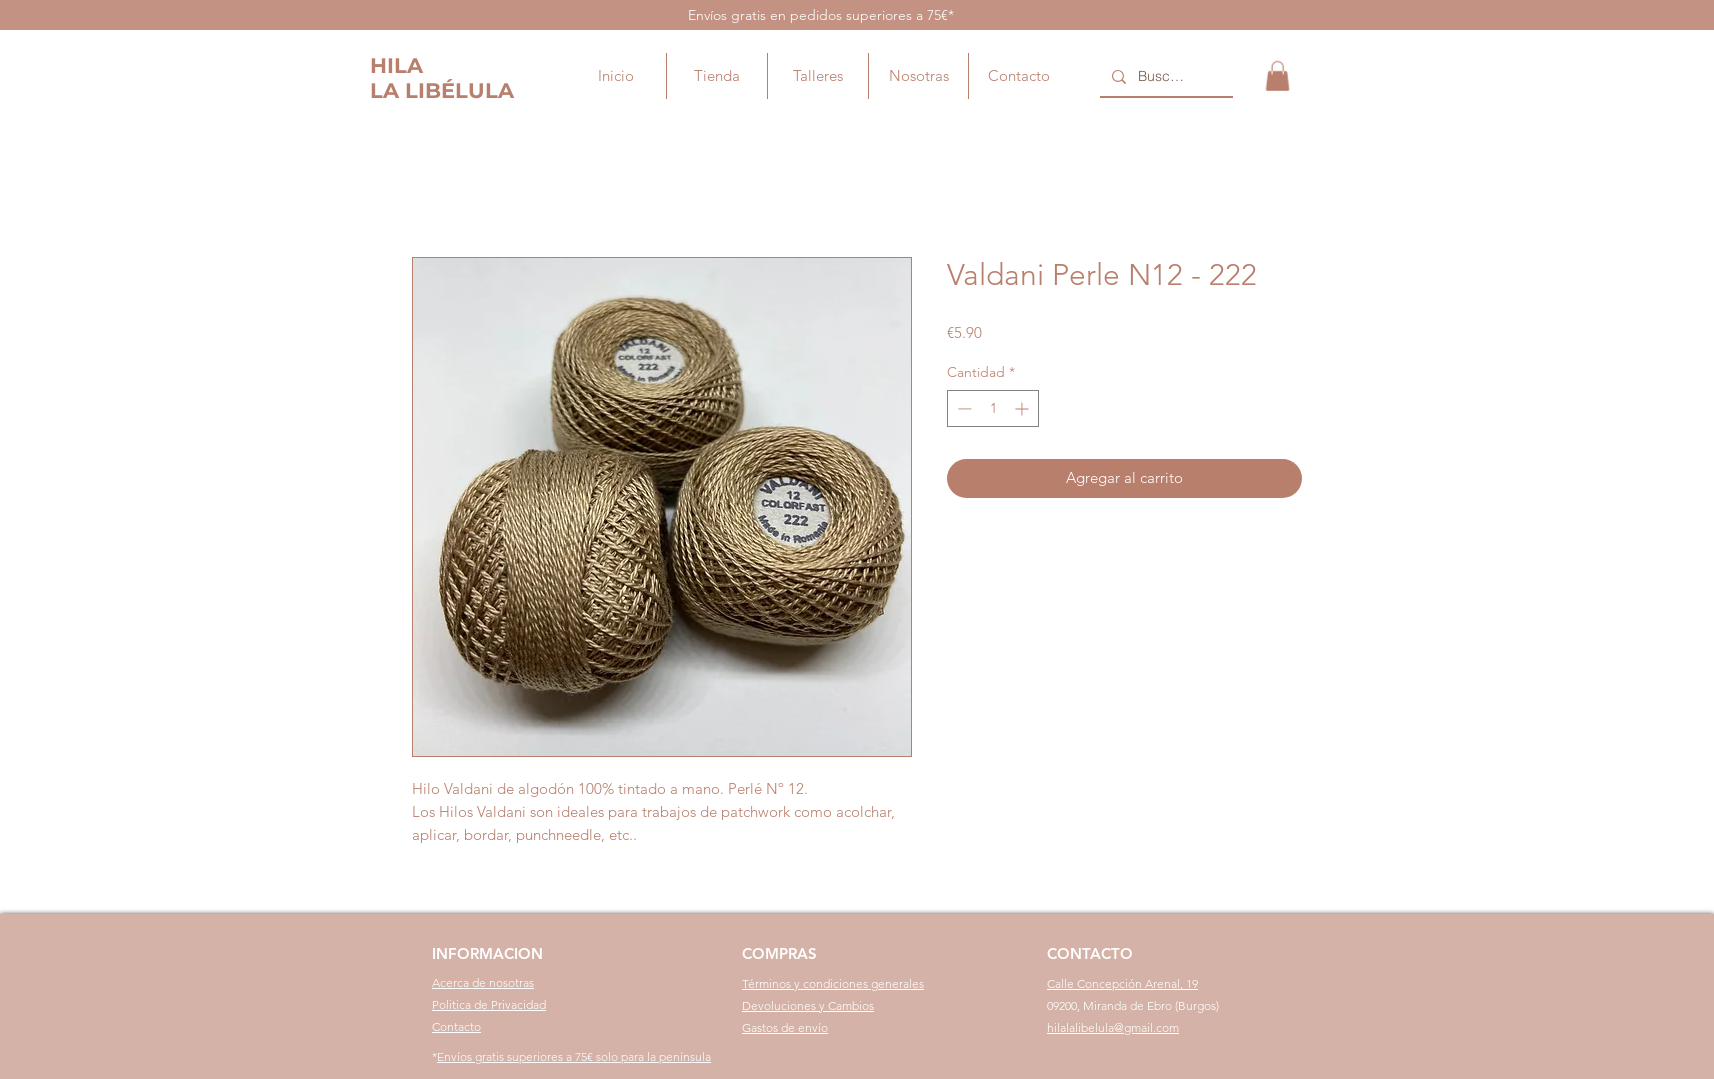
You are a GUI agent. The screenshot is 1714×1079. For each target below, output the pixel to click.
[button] (1277, 76)
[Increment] (1023, 408)
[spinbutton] (993, 408)
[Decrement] (962, 408)
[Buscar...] (1164, 77)
